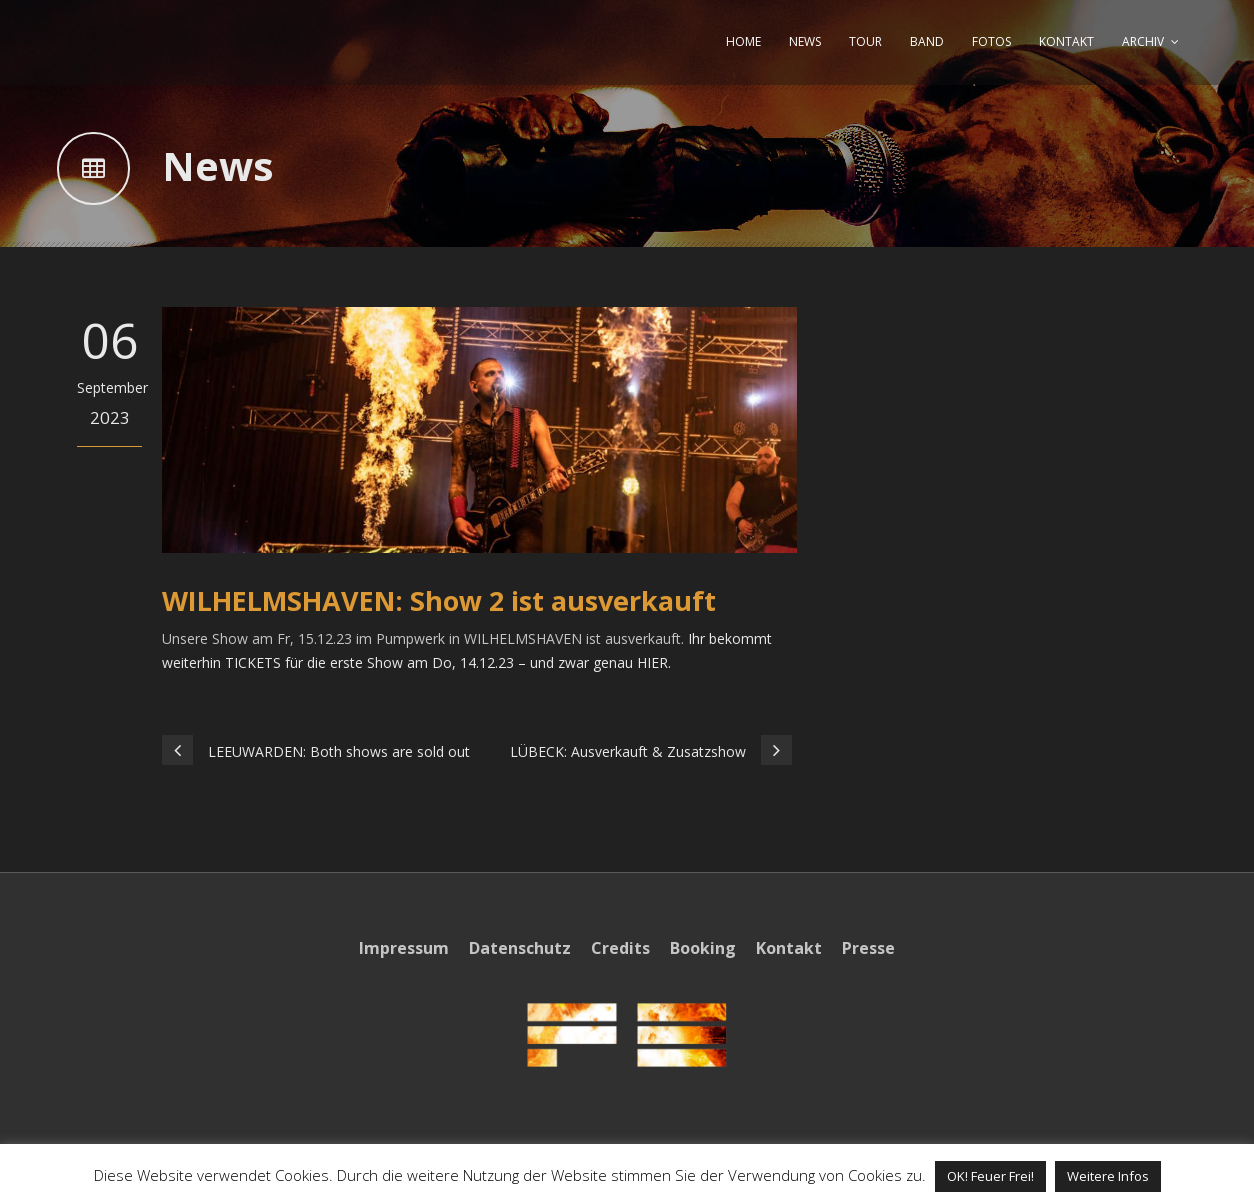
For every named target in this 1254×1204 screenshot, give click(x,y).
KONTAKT (1066, 41)
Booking (703, 948)
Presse (868, 948)
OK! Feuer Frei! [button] (990, 1176)
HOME (743, 41)
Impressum (404, 948)
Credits (620, 948)
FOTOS (991, 41)
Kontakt (789, 948)
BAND (927, 41)
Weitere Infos (1108, 1176)
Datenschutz (520, 948)
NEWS (805, 41)
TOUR (865, 41)
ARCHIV (1143, 41)
